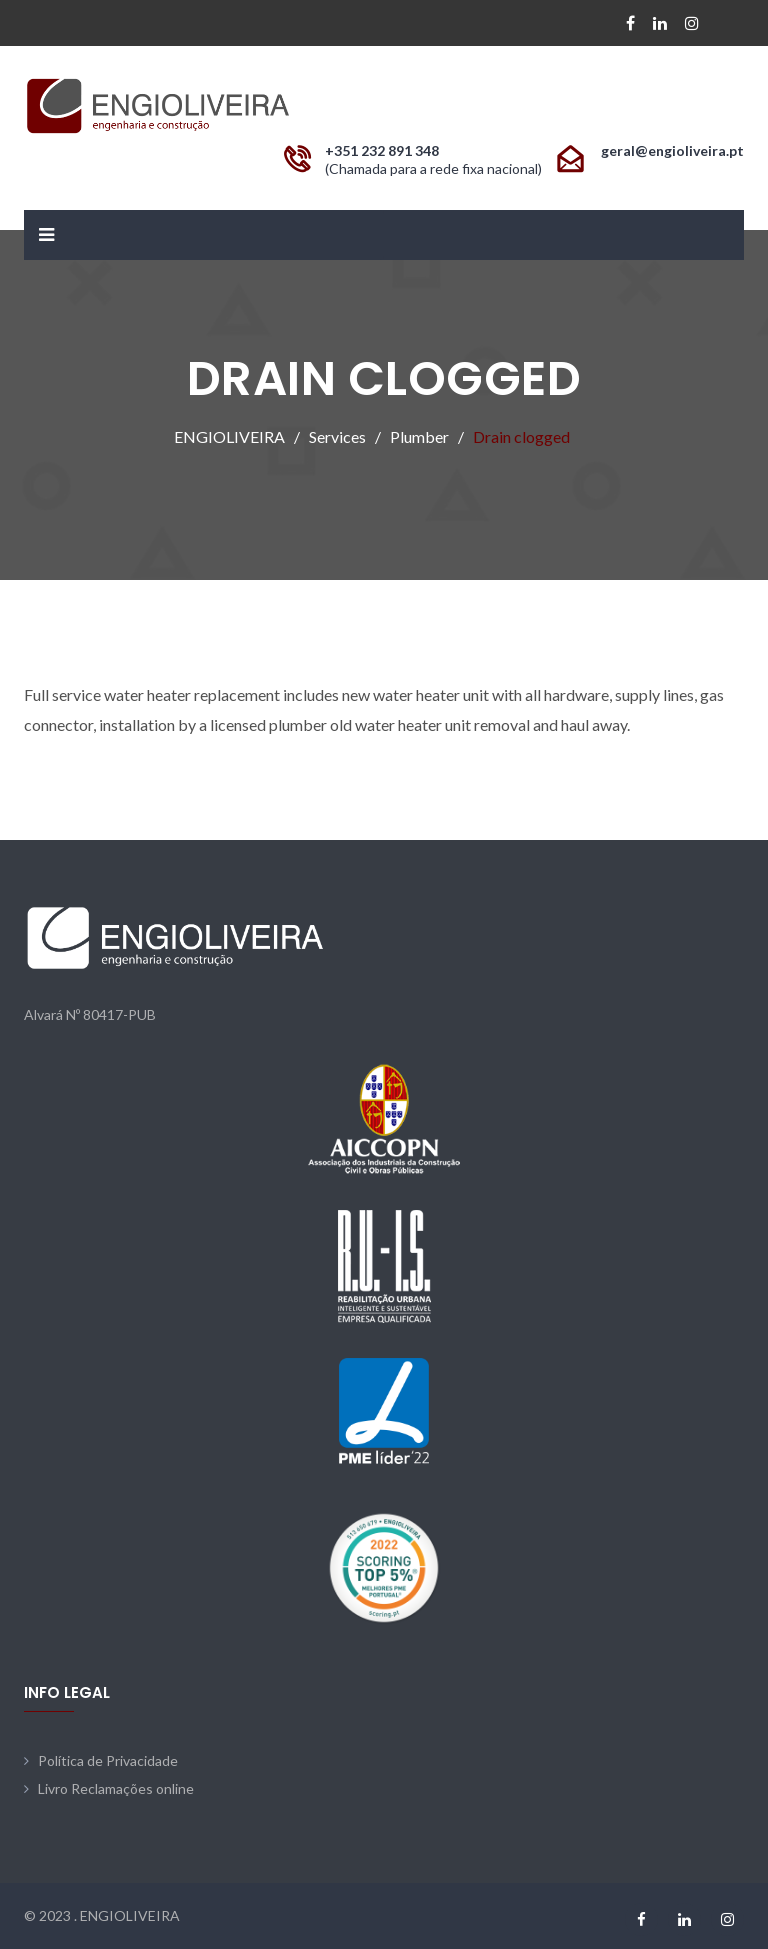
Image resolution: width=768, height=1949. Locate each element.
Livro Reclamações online (116, 1788)
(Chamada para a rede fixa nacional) (433, 168)
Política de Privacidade (108, 1760)
